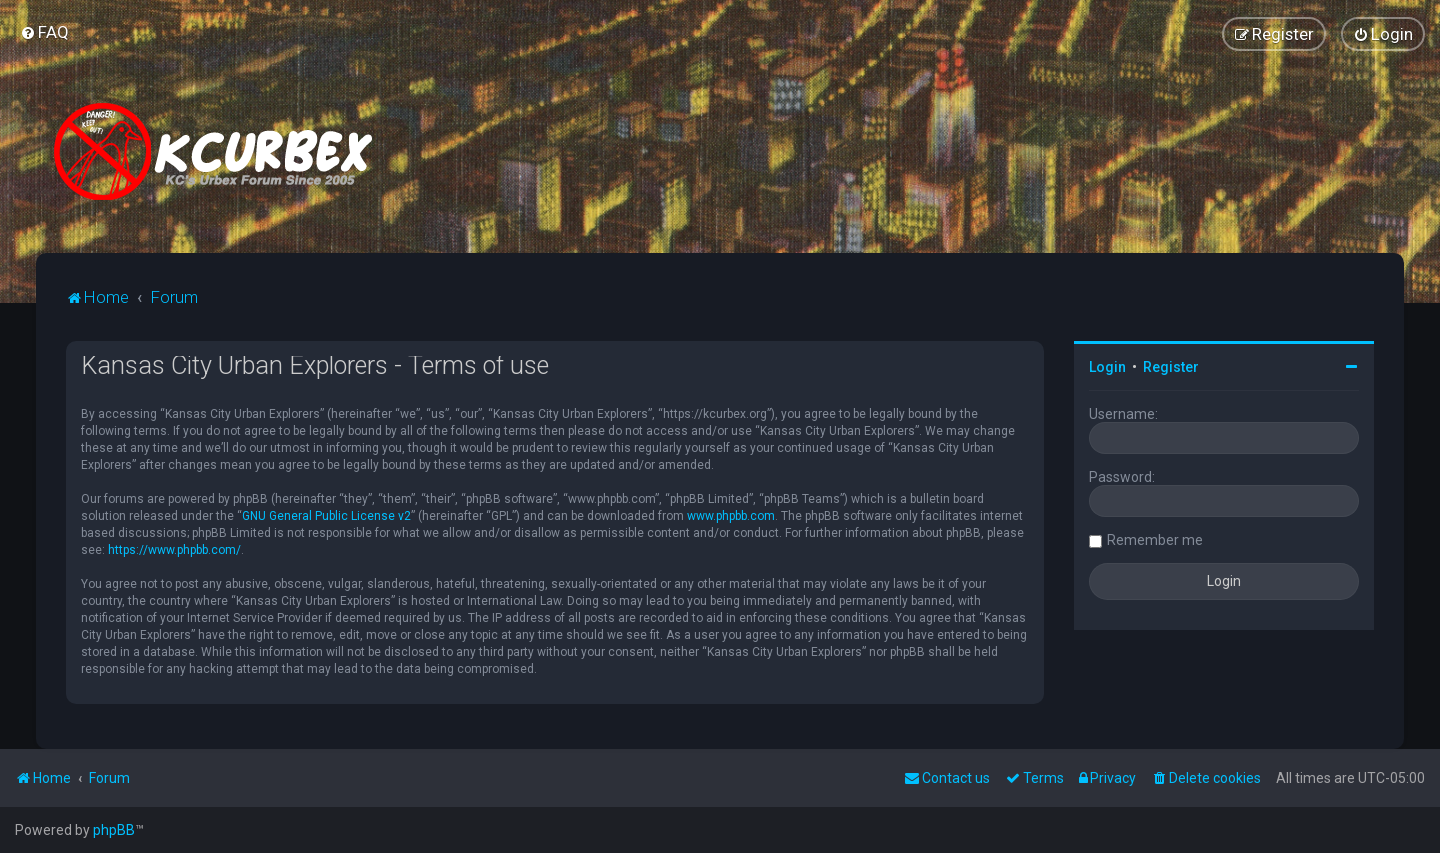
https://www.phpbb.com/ (174, 550)
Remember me (1155, 540)
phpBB (114, 830)
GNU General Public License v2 (326, 516)
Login (1107, 367)
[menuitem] (44, 32)
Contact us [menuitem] (947, 778)
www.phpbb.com (731, 516)
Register (1171, 367)
